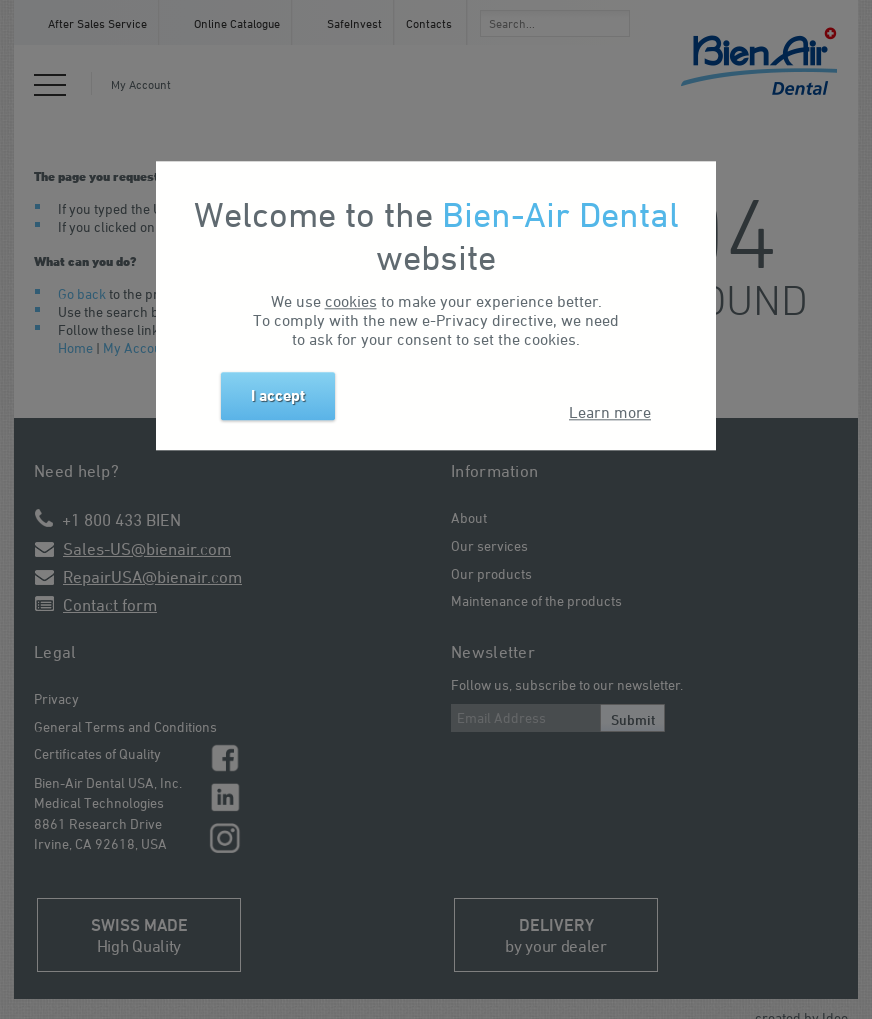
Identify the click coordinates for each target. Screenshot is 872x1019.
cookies (351, 301)
